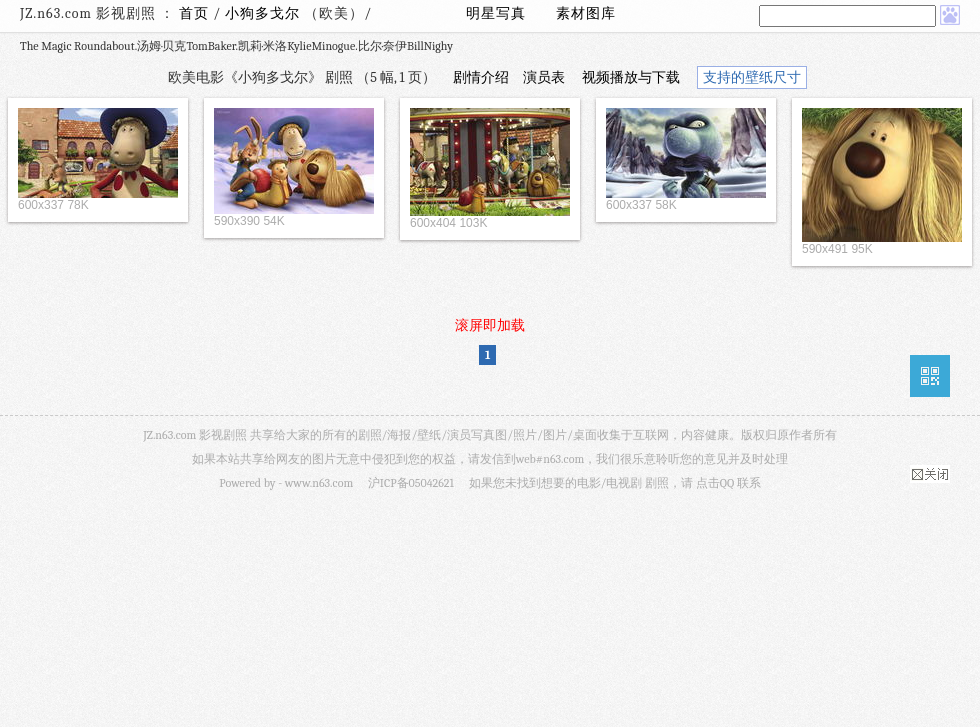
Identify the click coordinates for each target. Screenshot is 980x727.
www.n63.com (319, 483)
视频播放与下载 (631, 77)
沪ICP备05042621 (411, 483)
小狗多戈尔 (264, 13)
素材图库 (586, 13)
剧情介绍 (481, 77)
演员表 (544, 77)
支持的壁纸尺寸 (752, 77)
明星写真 (496, 13)
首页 (194, 13)
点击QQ (715, 483)
